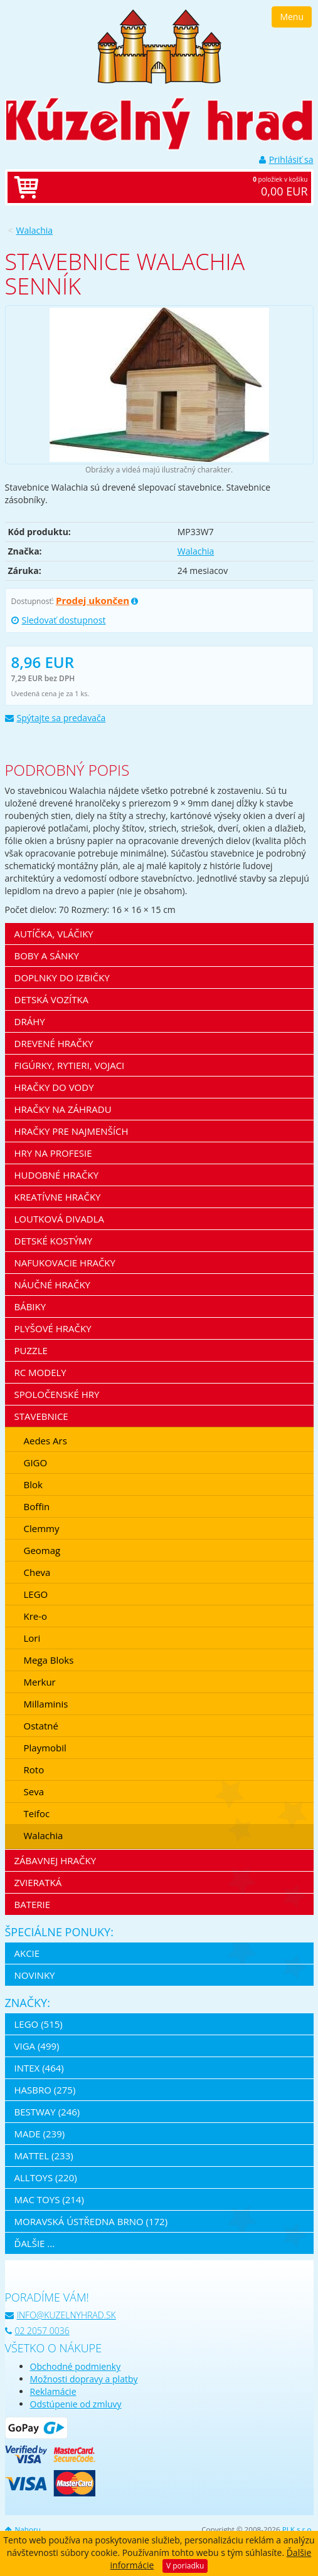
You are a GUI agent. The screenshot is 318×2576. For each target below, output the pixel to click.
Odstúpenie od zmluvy (76, 2404)
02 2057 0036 (37, 2331)
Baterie (32, 1904)
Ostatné (41, 1725)
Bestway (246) (47, 2111)
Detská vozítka (51, 999)
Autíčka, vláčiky (53, 933)
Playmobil (45, 1747)
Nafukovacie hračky (64, 1262)
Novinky (34, 1975)
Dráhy (29, 1021)
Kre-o (36, 1616)
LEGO (36, 1594)
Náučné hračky (52, 1284)
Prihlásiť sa (286, 159)
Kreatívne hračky (57, 1197)
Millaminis (46, 1703)
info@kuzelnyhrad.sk (60, 2315)
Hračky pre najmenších (71, 1131)
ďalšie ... (34, 2243)
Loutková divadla (59, 1218)
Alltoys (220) (45, 2177)
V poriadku (185, 2565)
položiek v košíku (172, 187)
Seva (34, 1791)
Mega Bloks (49, 1660)
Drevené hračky (53, 1043)
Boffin (37, 1506)
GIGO (36, 1462)
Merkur (40, 1682)
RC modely (40, 1372)
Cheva (37, 1572)
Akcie (27, 1953)
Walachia (34, 230)
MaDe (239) (39, 2133)
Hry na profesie (53, 1153)
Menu (292, 17)
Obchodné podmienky (75, 2366)
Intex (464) (39, 2068)
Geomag (42, 1550)
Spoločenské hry (57, 1394)
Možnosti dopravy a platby (84, 2379)
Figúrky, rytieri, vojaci (69, 1065)
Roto (34, 1769)
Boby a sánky (46, 955)
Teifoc (37, 1813)
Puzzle (31, 1350)
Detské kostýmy (53, 1240)
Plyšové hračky (53, 1328)
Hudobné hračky (56, 1175)
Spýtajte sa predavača (55, 718)
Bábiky (30, 1306)
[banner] (159, 45)
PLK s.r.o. (298, 2529)
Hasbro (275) (45, 2089)
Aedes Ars (45, 1440)
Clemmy (42, 1528)
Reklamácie (53, 2391)
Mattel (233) (43, 2155)
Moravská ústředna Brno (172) (91, 2221)
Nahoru (23, 2529)
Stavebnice (41, 1416)
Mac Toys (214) (49, 2199)
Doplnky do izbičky (62, 977)
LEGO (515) (38, 2024)
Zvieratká (38, 1882)
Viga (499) (37, 2046)
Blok (33, 1484)
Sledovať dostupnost (58, 620)
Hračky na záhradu (63, 1109)
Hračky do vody (54, 1087)
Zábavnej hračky (55, 1860)
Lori (32, 1638)
